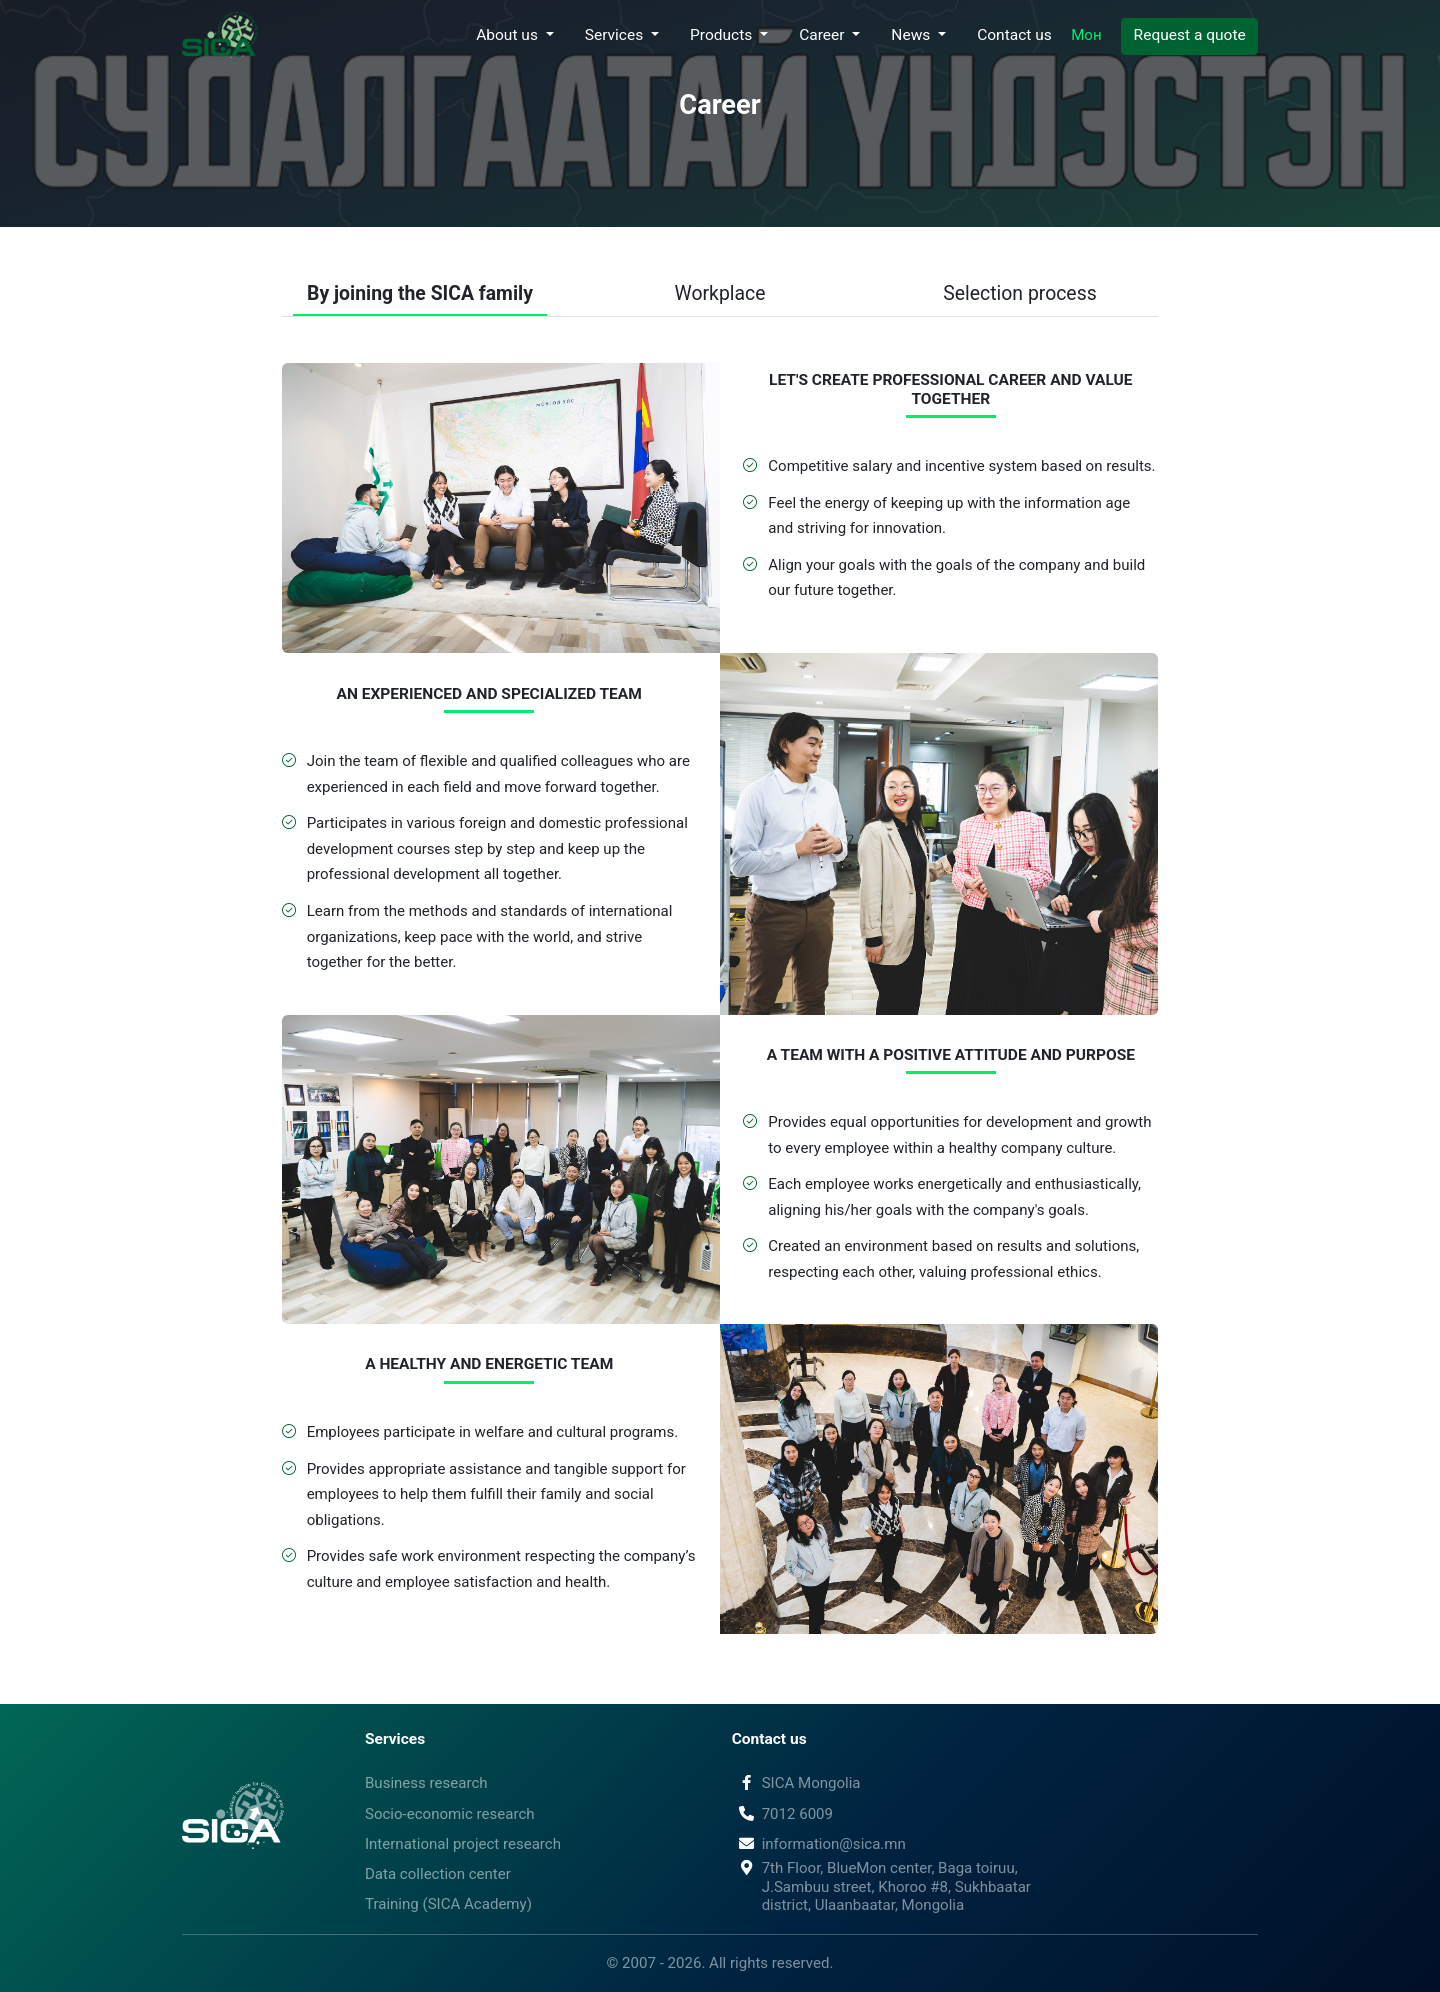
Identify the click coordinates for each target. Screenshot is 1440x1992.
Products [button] (723, 35)
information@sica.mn (819, 1844)
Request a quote (1190, 35)
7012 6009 (782, 1814)
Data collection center (438, 1874)
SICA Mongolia (796, 1783)
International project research (463, 1844)
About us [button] (509, 35)
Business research (426, 1783)
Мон (1086, 35)
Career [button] (823, 35)
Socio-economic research (450, 1814)
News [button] (912, 35)
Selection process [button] (1019, 293)
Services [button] (616, 35)
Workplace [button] (720, 293)
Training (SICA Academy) (448, 1904)
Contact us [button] (1014, 35)
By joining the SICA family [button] (420, 293)
